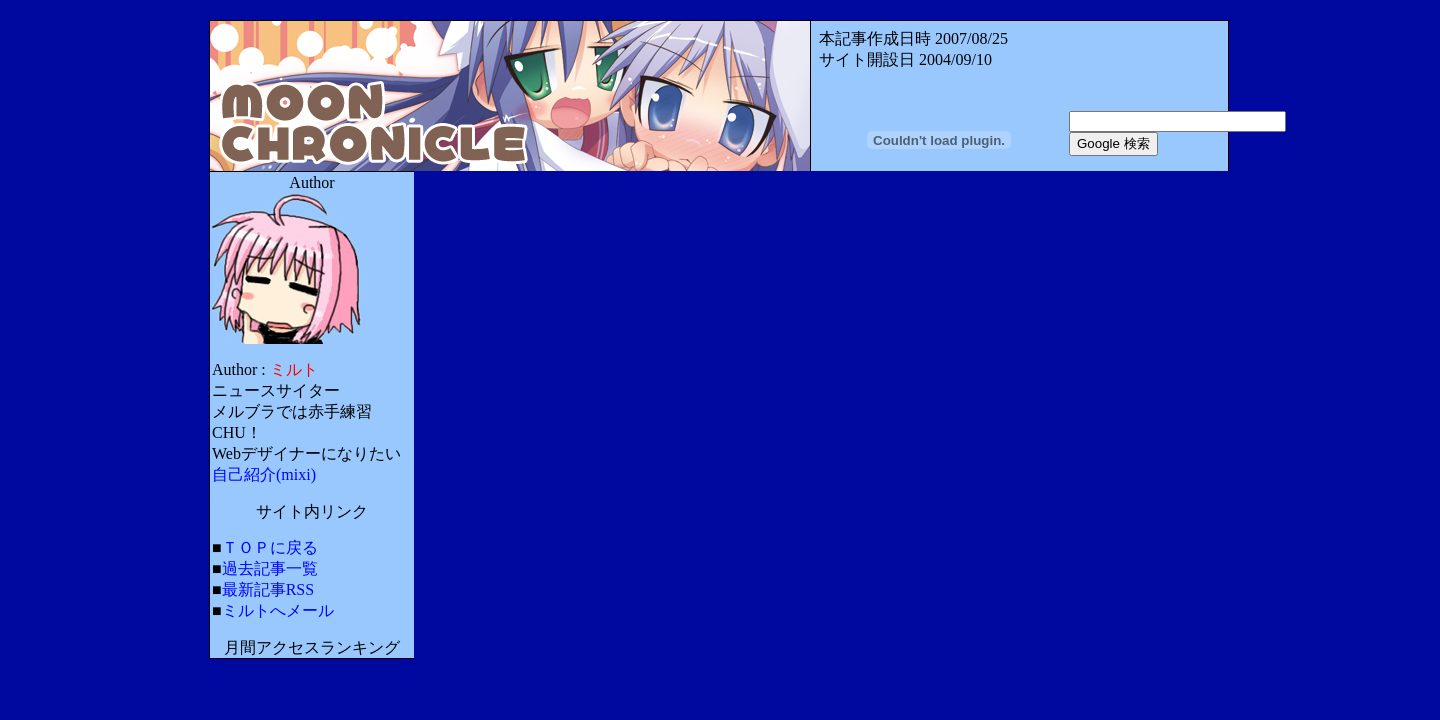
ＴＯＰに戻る (270, 547)
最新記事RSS (268, 589)
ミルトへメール (278, 610)
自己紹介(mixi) (264, 474)
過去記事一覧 (270, 568)
